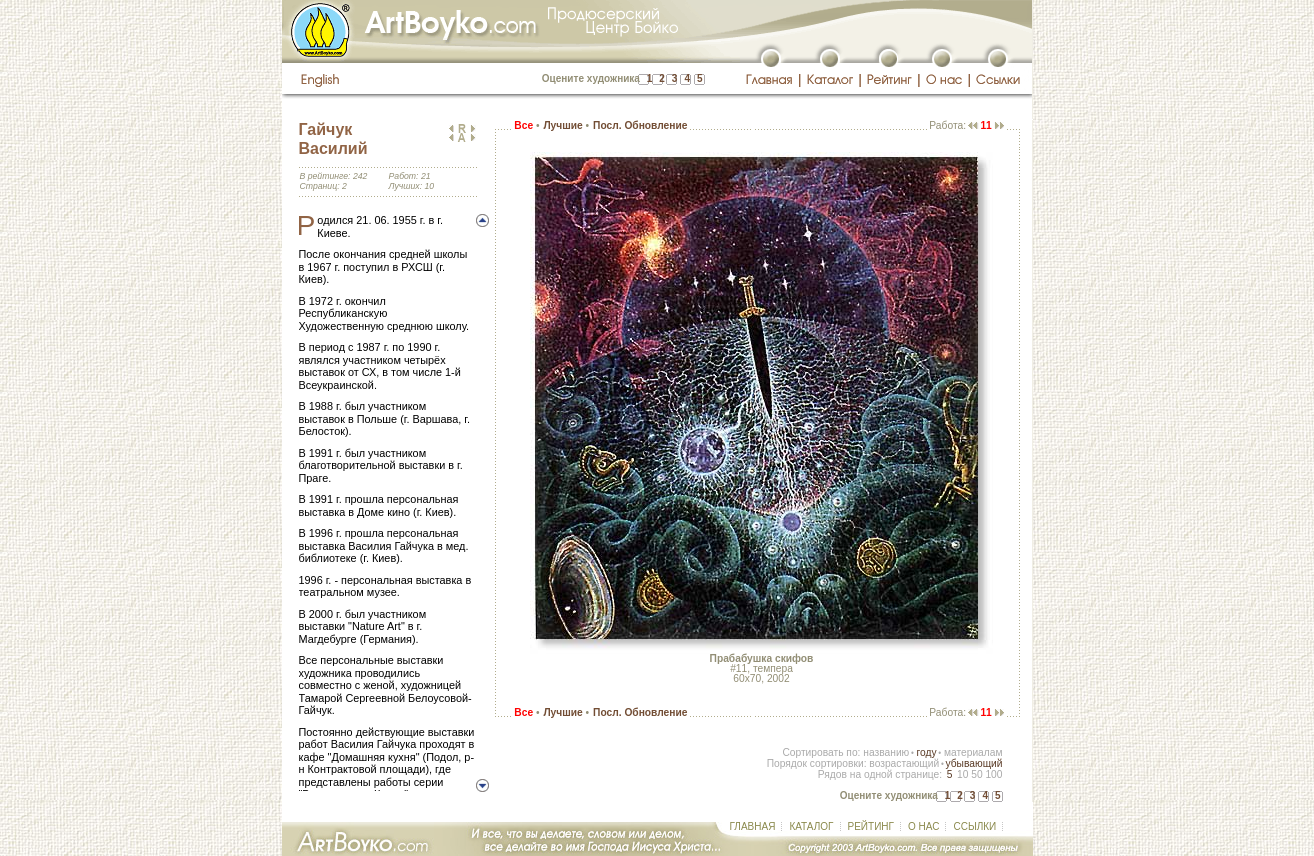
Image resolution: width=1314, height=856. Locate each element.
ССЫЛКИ (974, 826)
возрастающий (904, 763)
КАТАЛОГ (811, 826)
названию (886, 752)
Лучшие (562, 125)
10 (962, 774)
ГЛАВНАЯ (753, 826)
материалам (973, 752)
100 (993, 774)
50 (976, 774)
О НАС (923, 826)
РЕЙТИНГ (871, 826)
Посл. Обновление (640, 125)
